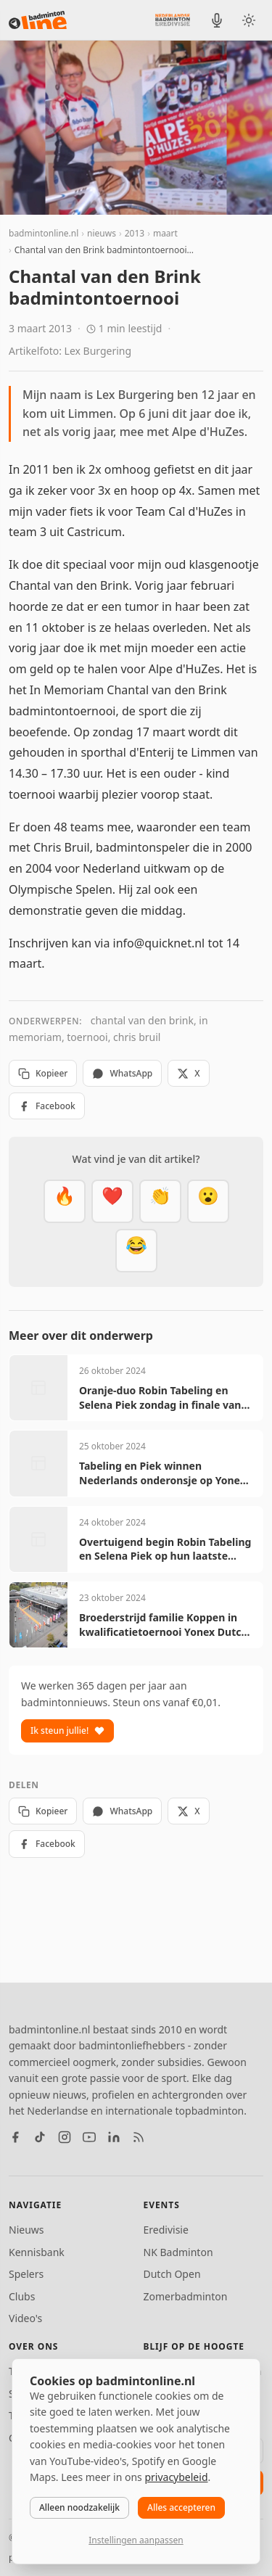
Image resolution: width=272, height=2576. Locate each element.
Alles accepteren (181, 2507)
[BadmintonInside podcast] (216, 20)
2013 (134, 233)
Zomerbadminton (186, 2296)
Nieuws (26, 2229)
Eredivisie (166, 2229)
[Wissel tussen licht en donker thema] (248, 20)
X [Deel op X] (188, 1073)
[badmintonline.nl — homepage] (38, 20)
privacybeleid (175, 2477)
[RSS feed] (138, 2137)
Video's (25, 2318)
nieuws (101, 233)
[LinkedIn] (113, 2137)
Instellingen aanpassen (135, 2540)
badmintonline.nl (43, 233)
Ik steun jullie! (67, 1730)
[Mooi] (112, 1201)
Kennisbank (37, 2252)
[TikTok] (39, 2137)
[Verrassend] (208, 1201)
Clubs (22, 2296)
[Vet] (65, 1201)
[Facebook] (15, 2137)
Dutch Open (172, 2274)
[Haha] (136, 1250)
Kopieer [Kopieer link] (42, 1073)
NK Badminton (178, 2252)
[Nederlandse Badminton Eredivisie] (172, 20)
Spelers (26, 2274)
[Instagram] (64, 2137)
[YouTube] (89, 2137)
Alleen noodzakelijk (79, 2507)
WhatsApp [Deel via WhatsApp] (122, 1073)
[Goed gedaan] (160, 1201)
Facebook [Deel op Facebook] (46, 1106)
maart (165, 233)
